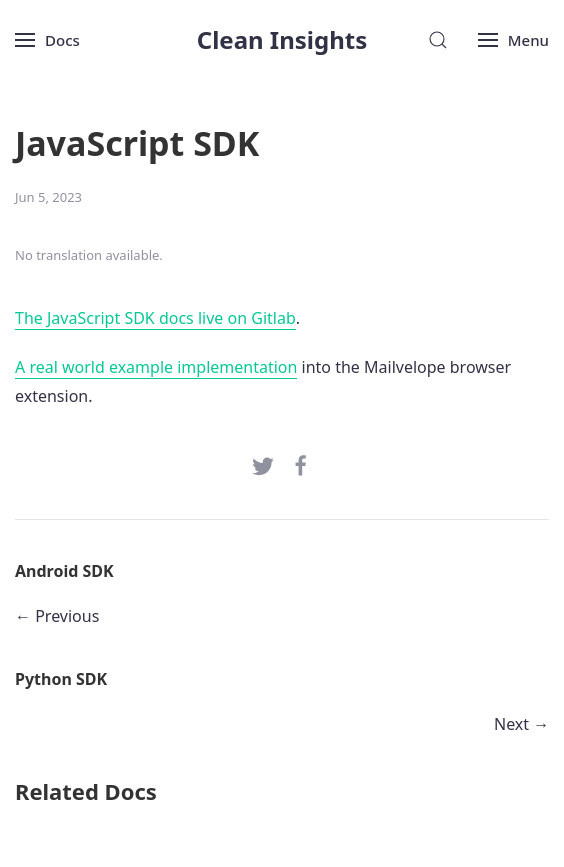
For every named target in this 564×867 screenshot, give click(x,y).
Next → (521, 724)
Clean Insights (282, 39)
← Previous (57, 616)
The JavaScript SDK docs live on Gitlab (155, 318)
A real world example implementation (156, 367)
